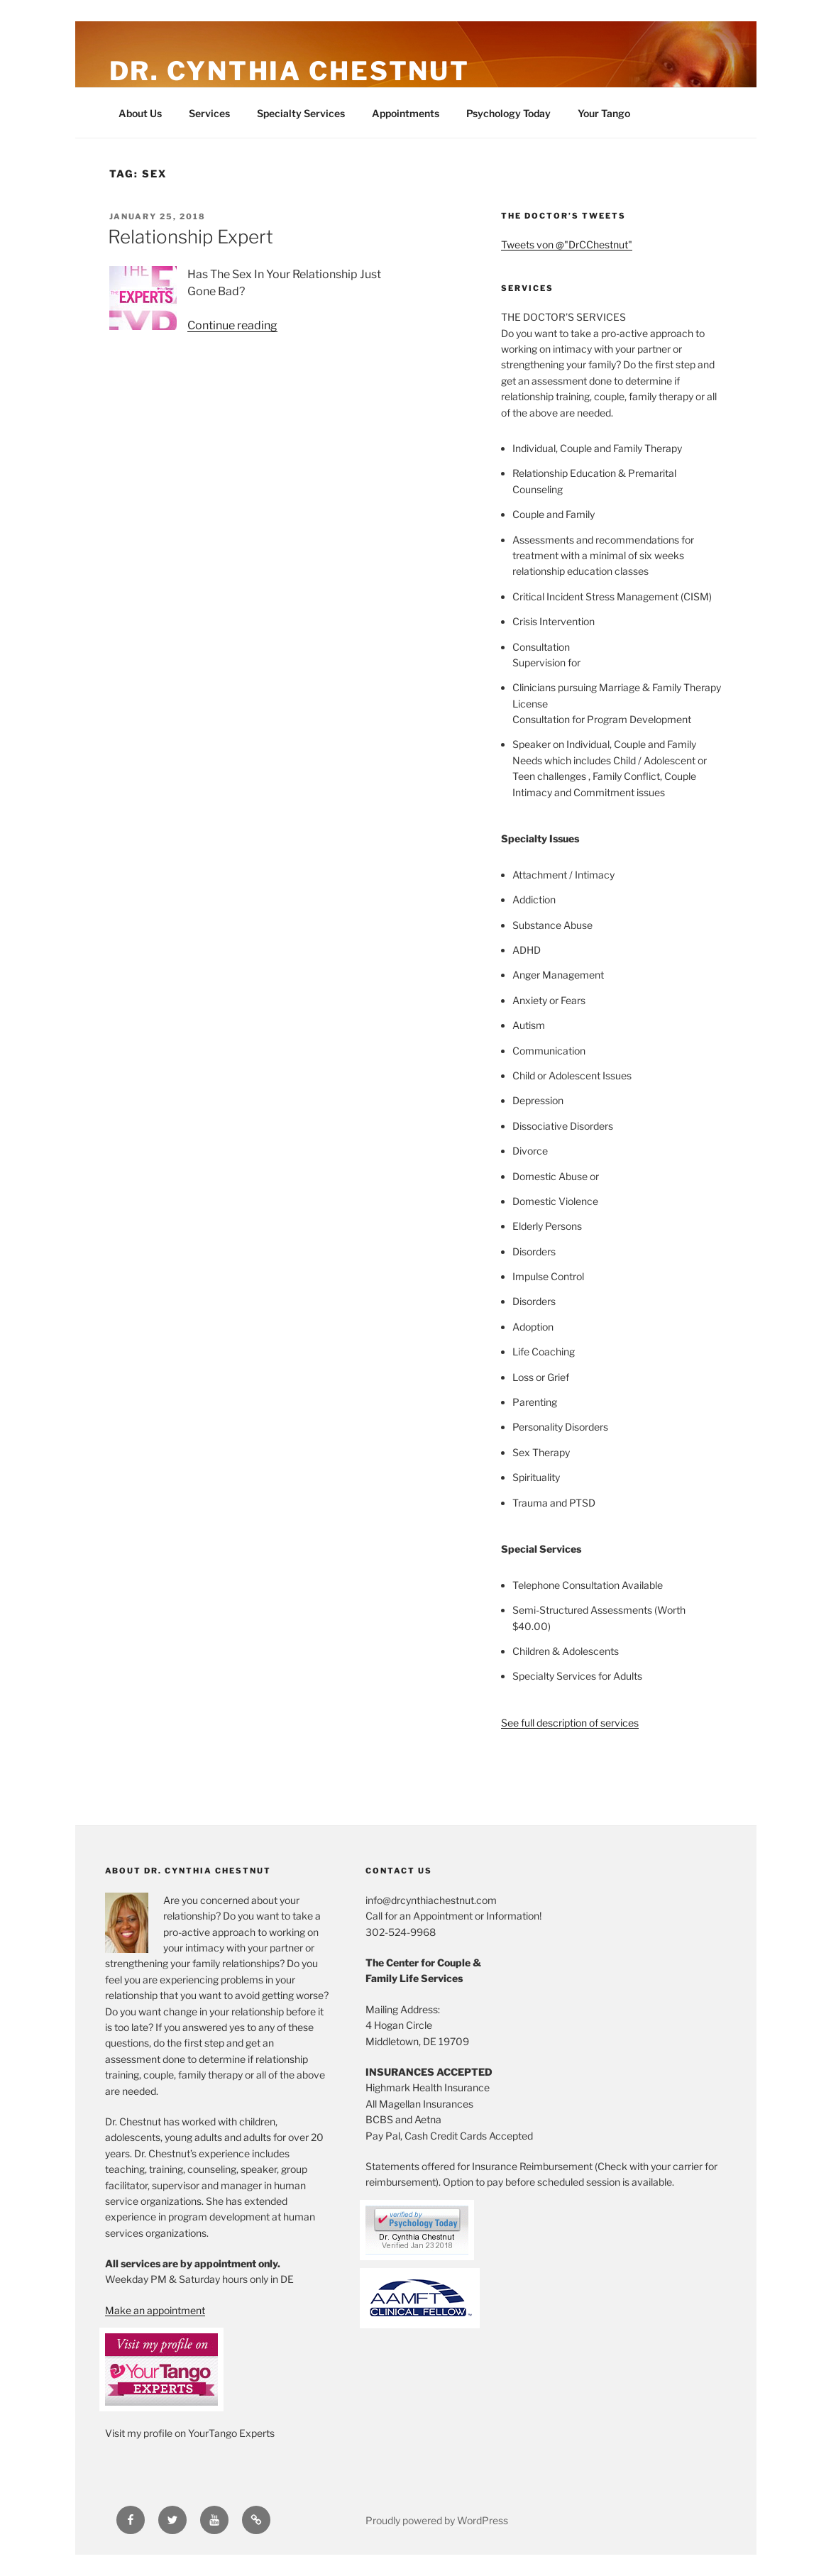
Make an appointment (155, 2310)
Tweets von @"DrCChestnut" (566, 244)
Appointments (405, 113)
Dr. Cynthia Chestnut (289, 71)
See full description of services (570, 1723)
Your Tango (604, 113)
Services (209, 113)
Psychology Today (508, 113)
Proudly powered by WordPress (436, 2520)
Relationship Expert (190, 237)
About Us (140, 113)
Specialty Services (301, 113)
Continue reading (232, 325)
